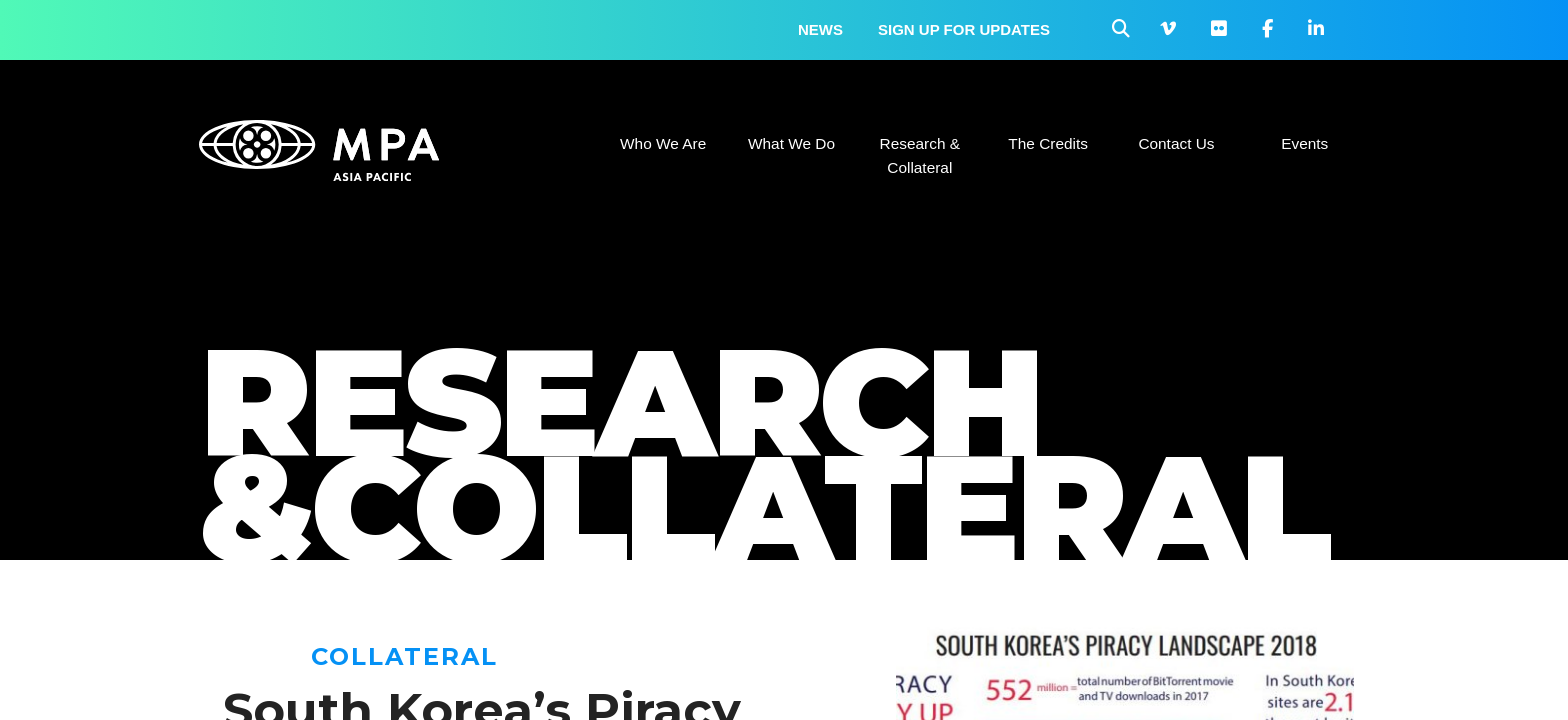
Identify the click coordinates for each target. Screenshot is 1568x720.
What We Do (791, 143)
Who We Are (663, 143)
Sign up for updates (964, 29)
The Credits (1048, 143)
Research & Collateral (920, 155)
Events (1304, 143)
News (820, 29)
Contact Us (1176, 143)
